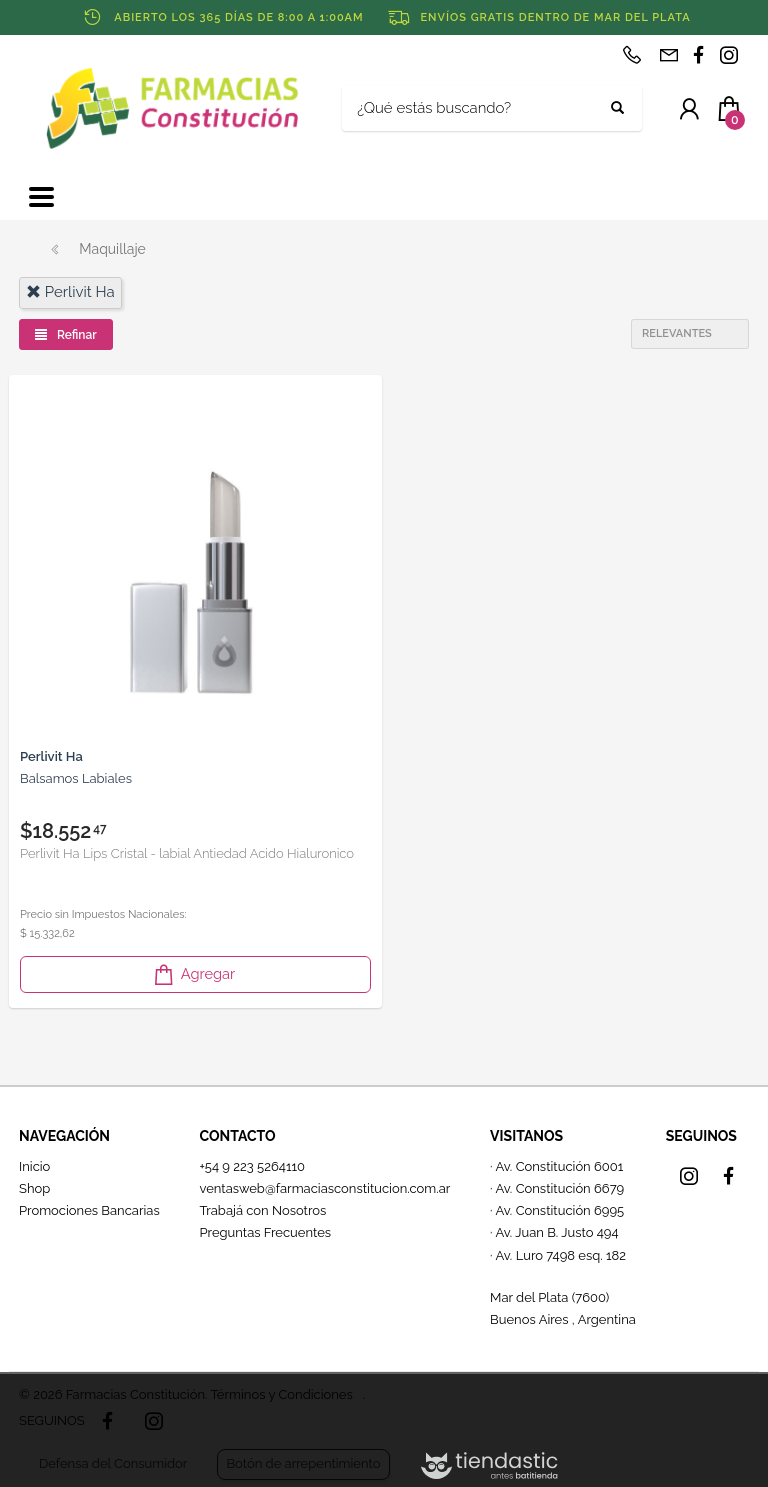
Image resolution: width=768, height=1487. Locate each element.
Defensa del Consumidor (113, 1463)
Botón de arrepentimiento (303, 1463)
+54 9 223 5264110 (252, 1166)
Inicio (34, 1166)
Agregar (193, 974)
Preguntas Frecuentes (265, 1232)
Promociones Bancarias (89, 1210)
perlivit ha (70, 292)
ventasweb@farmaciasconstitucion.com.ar (324, 1188)
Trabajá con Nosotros (262, 1210)
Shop (34, 1188)
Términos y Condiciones (281, 1394)
